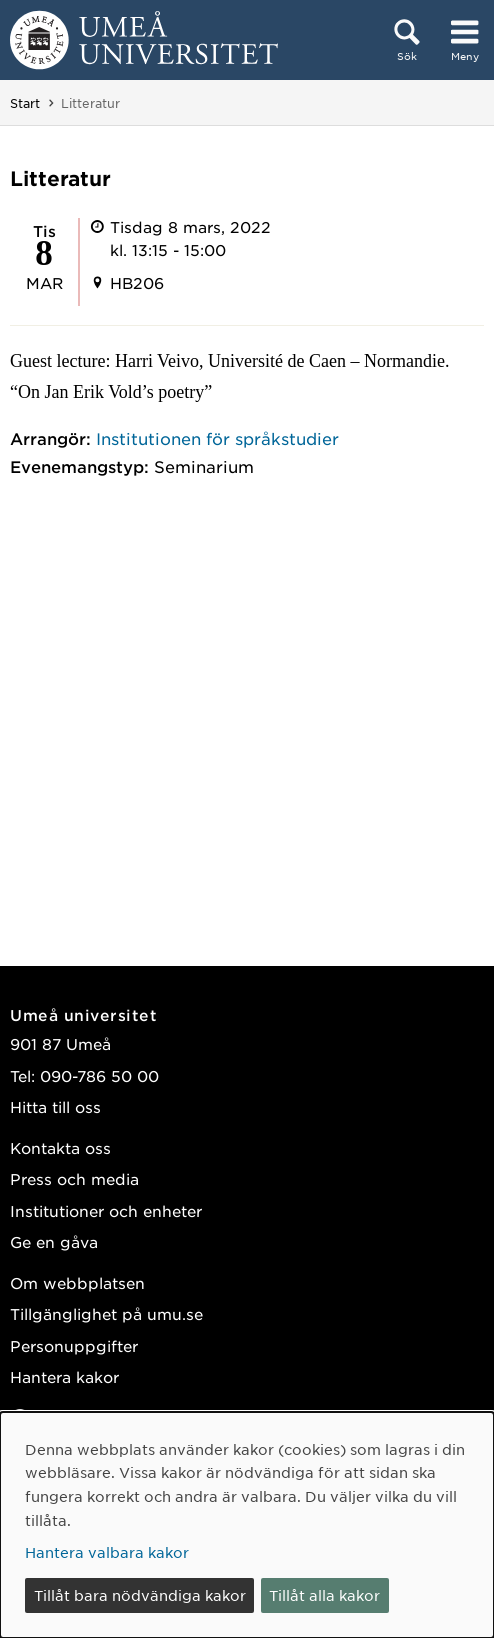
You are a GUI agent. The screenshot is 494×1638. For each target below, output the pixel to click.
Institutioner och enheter (106, 1210)
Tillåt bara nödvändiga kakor (140, 1595)
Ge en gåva (54, 1241)
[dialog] (247, 1525)
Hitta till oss (55, 1106)
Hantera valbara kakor (107, 1552)
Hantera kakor (64, 1376)
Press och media (74, 1178)
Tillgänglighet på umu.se (106, 1313)
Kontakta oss (60, 1147)
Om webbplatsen (77, 1282)
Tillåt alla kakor (324, 1595)
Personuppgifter (74, 1345)
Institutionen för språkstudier (217, 438)
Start (25, 103)
